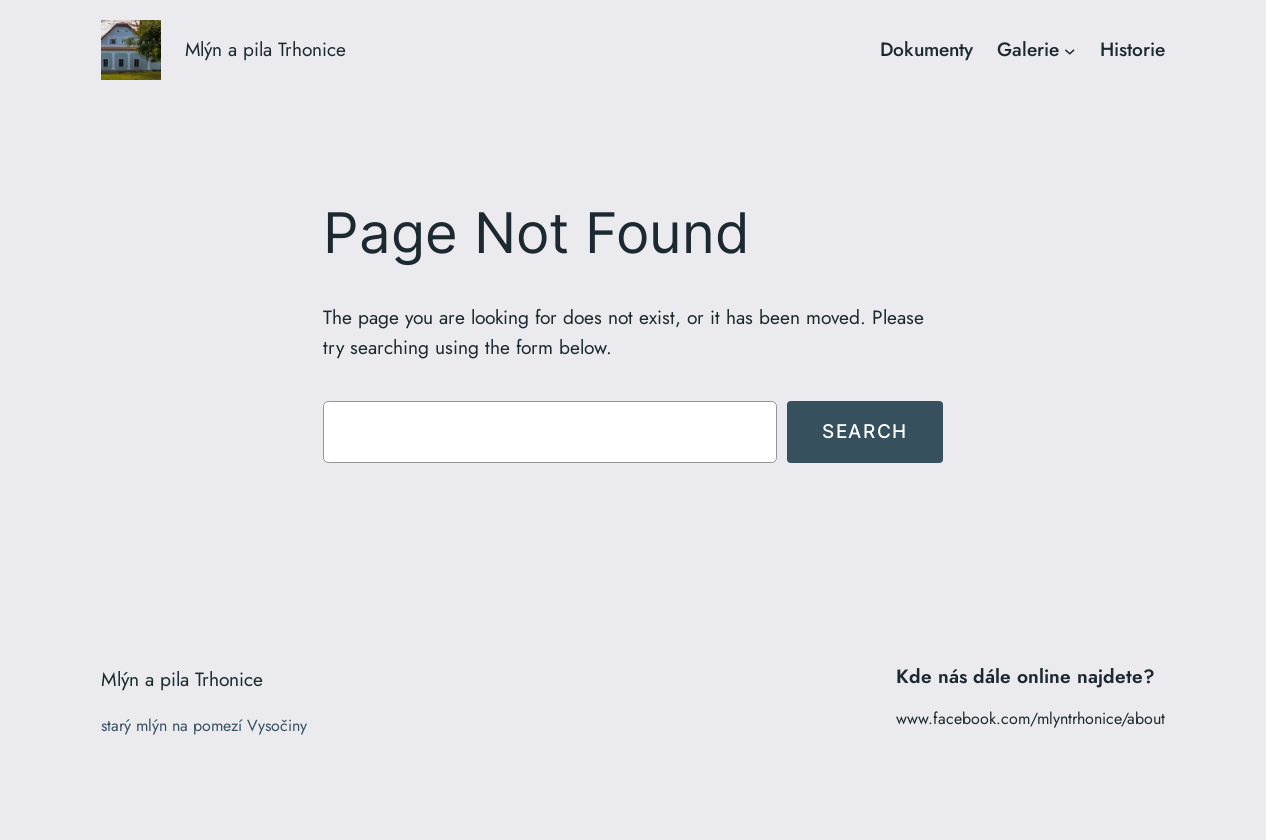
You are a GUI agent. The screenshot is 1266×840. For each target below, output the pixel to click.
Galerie (1028, 49)
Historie (1132, 49)
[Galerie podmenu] (1070, 50)
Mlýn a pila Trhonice (265, 49)
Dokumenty (926, 49)
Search (865, 431)
